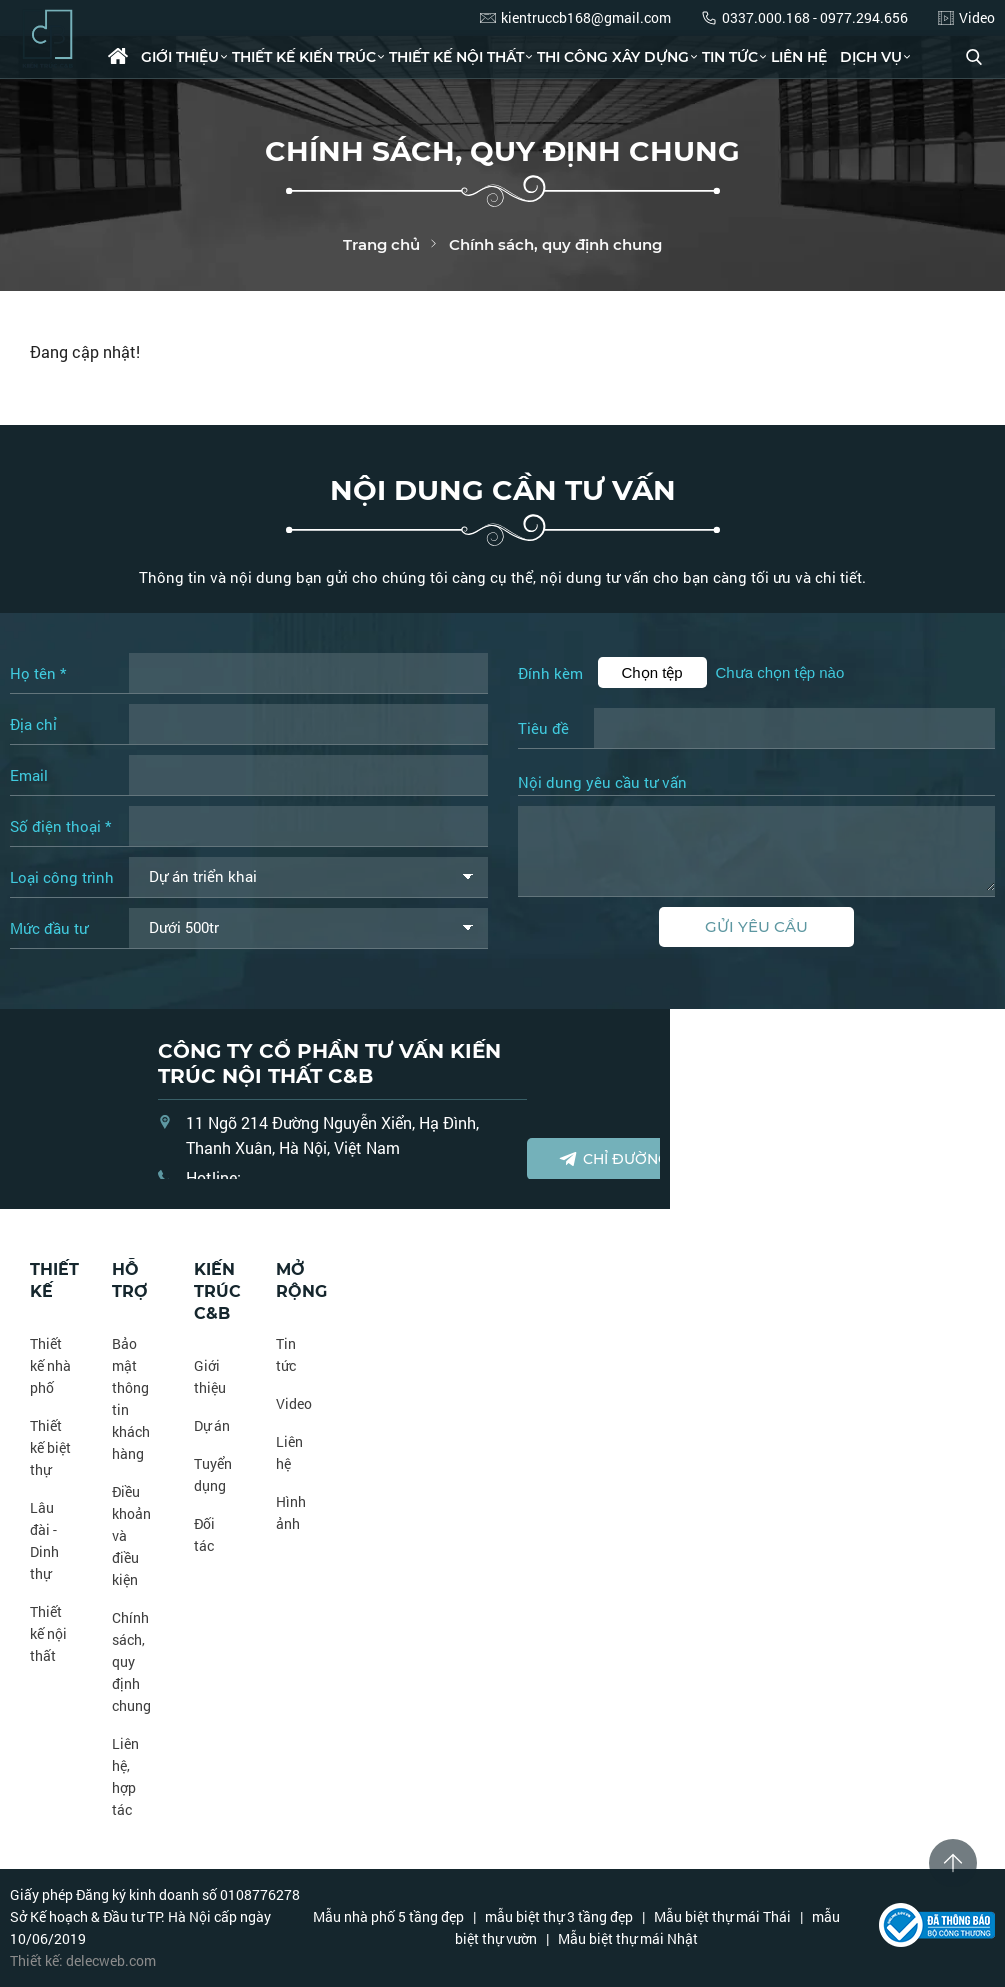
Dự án (212, 1425)
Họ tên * (38, 673)
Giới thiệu (180, 57)
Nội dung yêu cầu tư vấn (602, 783)
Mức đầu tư (49, 928)
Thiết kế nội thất (456, 57)
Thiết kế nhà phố (50, 1365)
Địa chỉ (33, 724)
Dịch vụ (871, 57)
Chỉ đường (613, 1159)
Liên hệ (799, 57)
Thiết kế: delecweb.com (83, 1960)
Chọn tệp (652, 672)
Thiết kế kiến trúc (304, 57)
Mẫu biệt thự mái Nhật (628, 1938)
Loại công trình (62, 877)
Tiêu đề (543, 728)
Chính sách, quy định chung (131, 1661)
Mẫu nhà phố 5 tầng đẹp (388, 1916)
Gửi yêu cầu (756, 926)
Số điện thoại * (60, 826)
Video (294, 1403)
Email (29, 775)
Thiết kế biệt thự (50, 1447)
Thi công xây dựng (613, 57)
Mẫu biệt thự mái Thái (722, 1916)
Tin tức (730, 57)
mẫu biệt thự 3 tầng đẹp (559, 1916)
